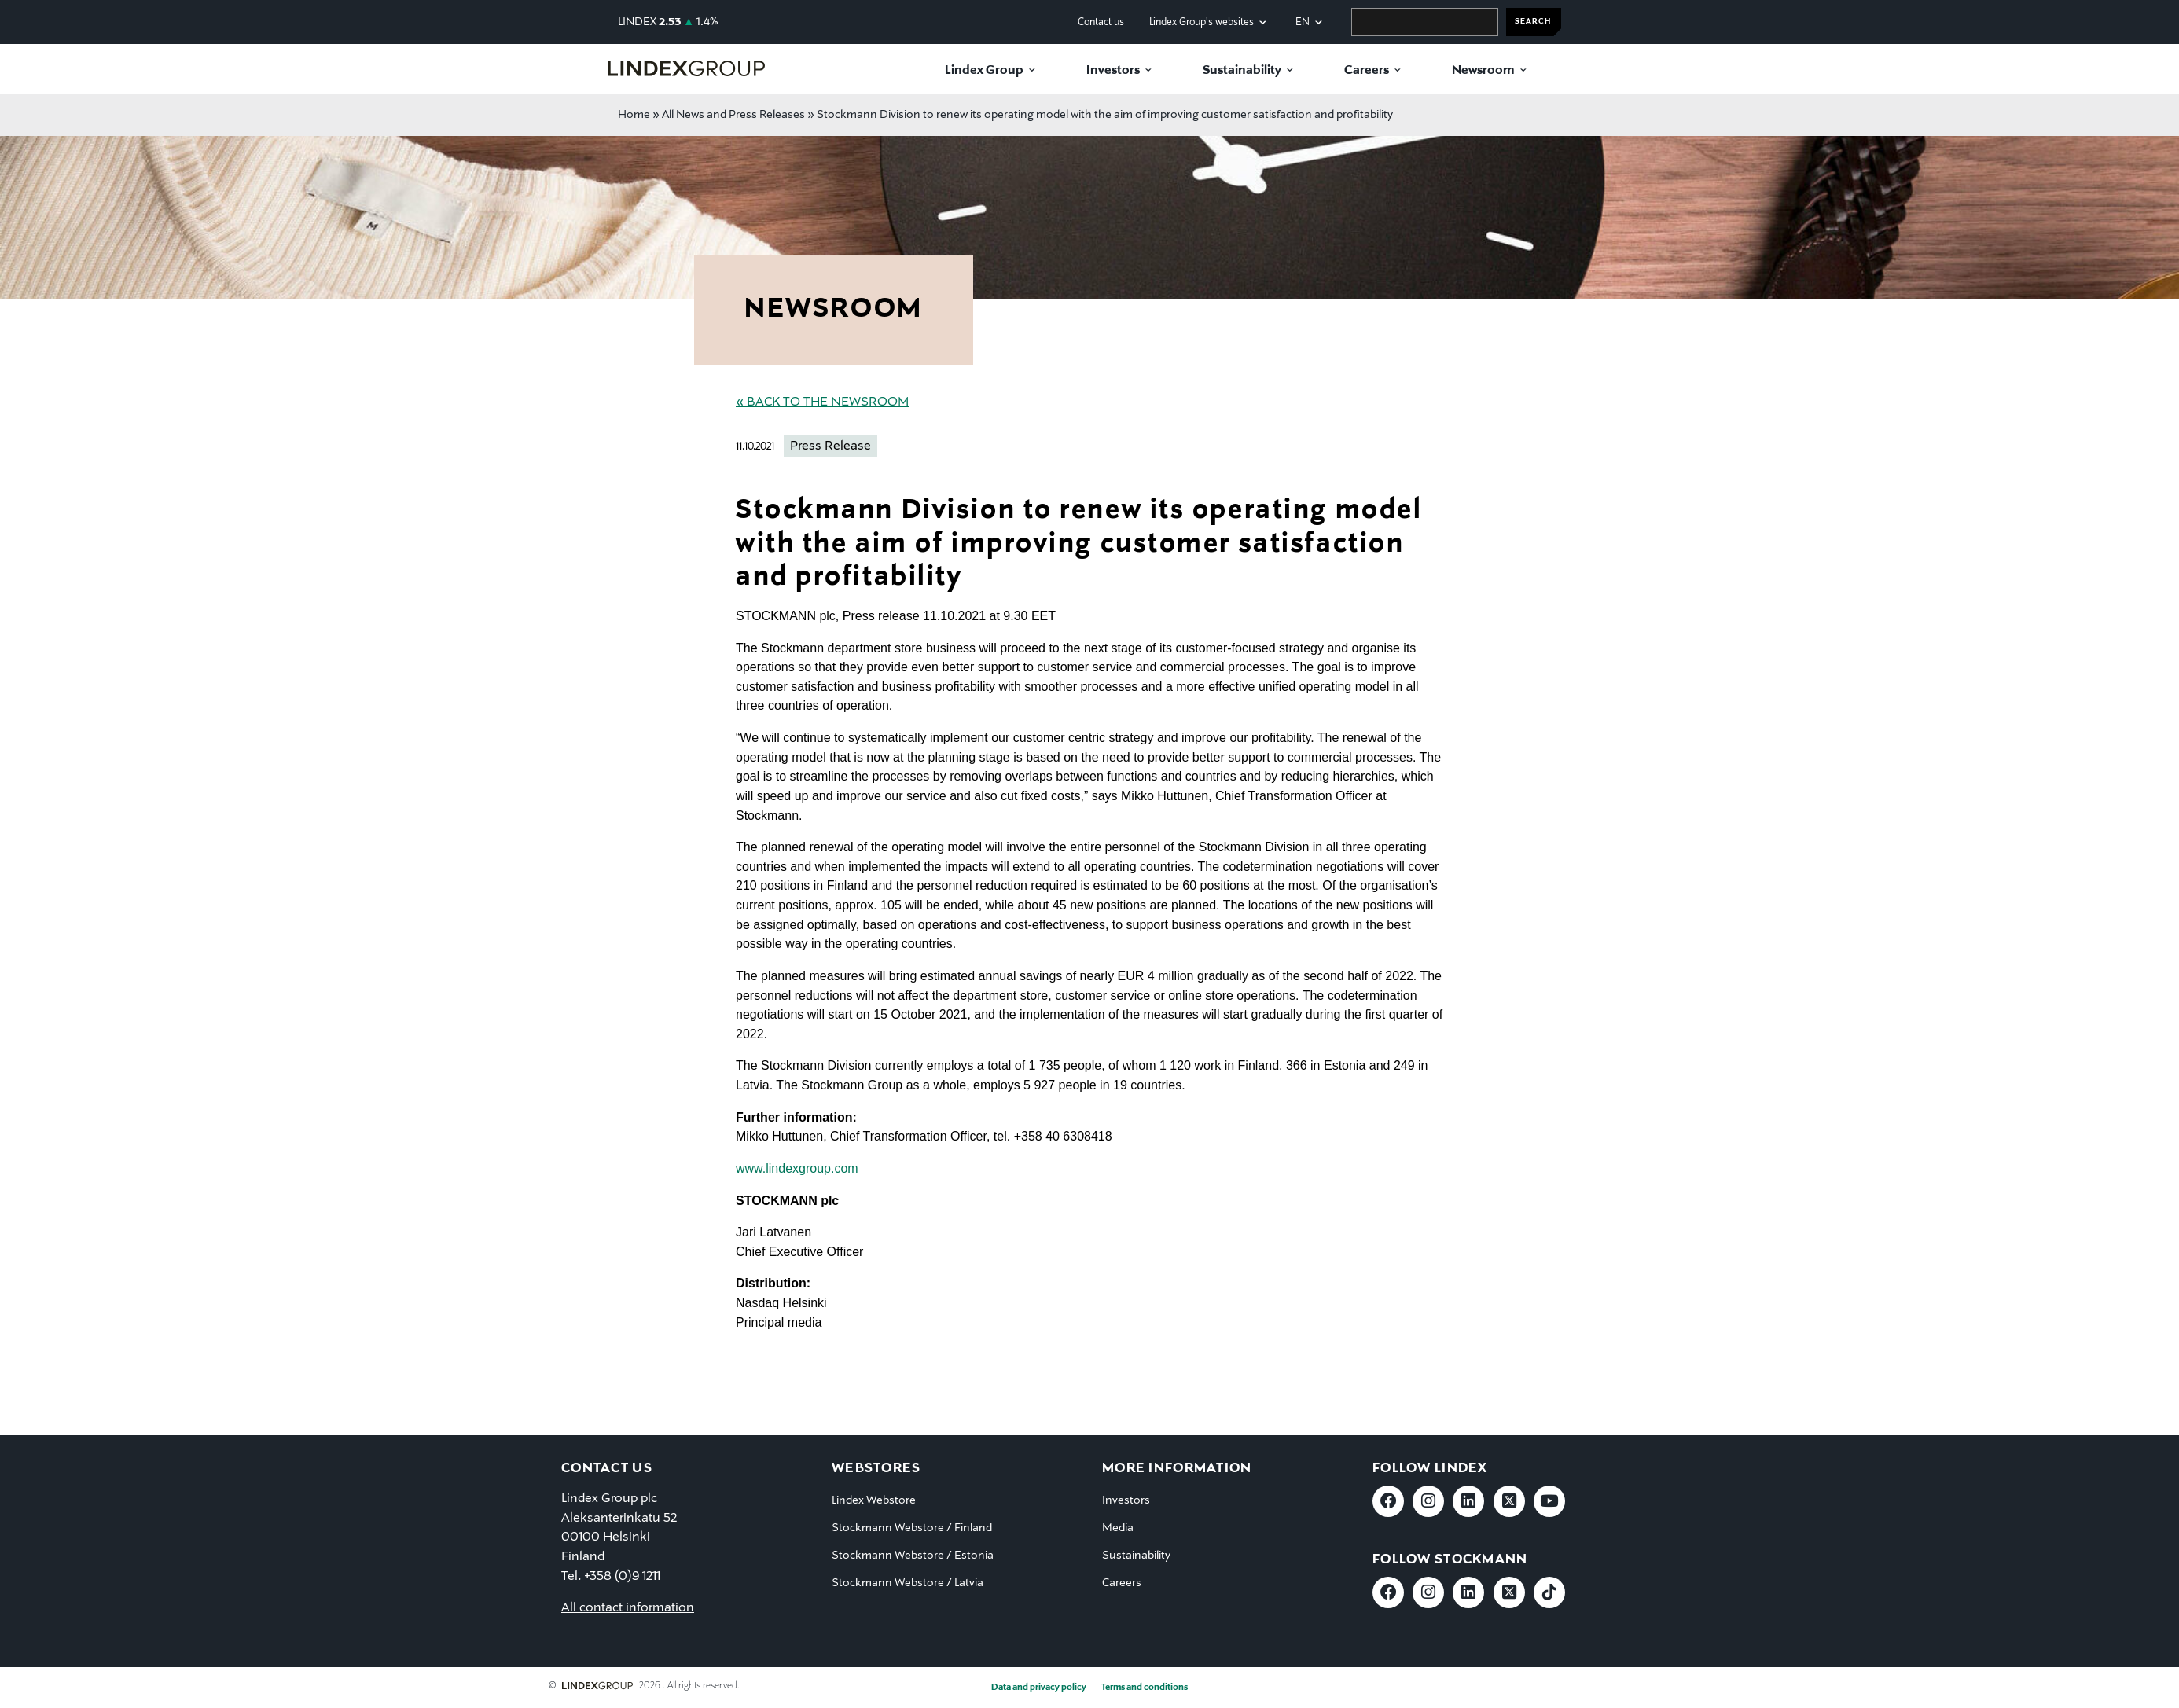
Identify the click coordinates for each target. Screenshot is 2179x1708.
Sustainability (1242, 71)
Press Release (830, 446)
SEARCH (1533, 21)
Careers (1366, 71)
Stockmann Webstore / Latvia (907, 1583)
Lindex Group (984, 71)
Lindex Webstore (874, 1500)
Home (634, 114)
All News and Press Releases (733, 114)
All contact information (627, 1608)
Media (1118, 1528)
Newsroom (1483, 71)
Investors (1113, 71)
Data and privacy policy (1038, 1687)
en (1302, 22)
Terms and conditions (1144, 1687)
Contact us (1101, 22)
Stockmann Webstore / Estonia (913, 1555)
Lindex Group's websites (1201, 22)
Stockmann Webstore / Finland (912, 1528)
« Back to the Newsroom (822, 402)
